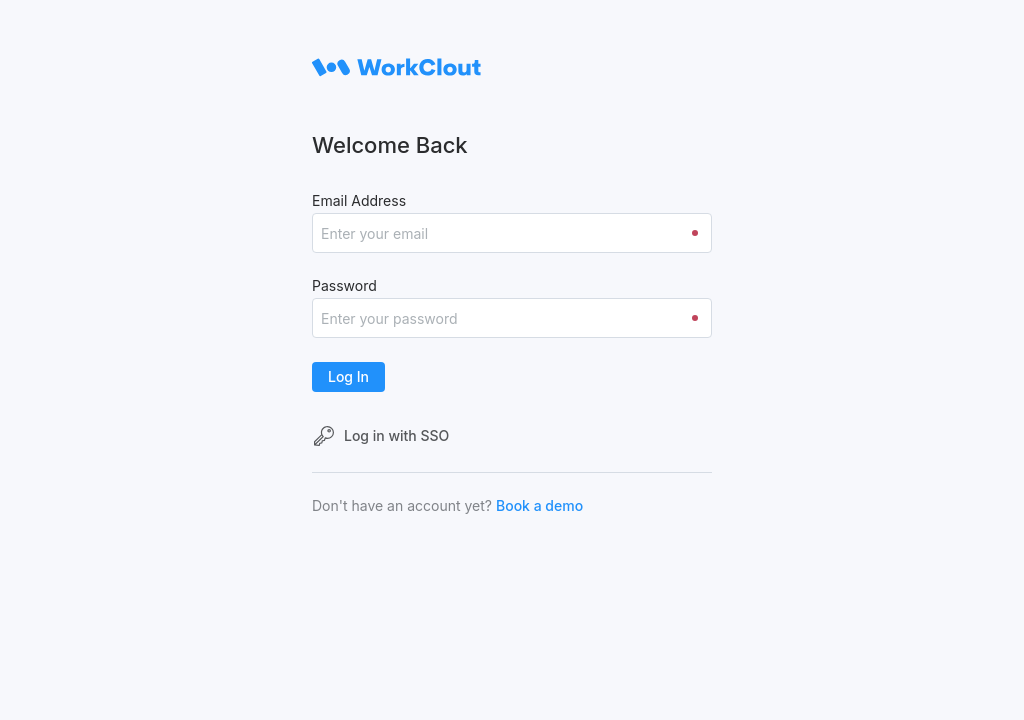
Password (344, 285)
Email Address (359, 200)
